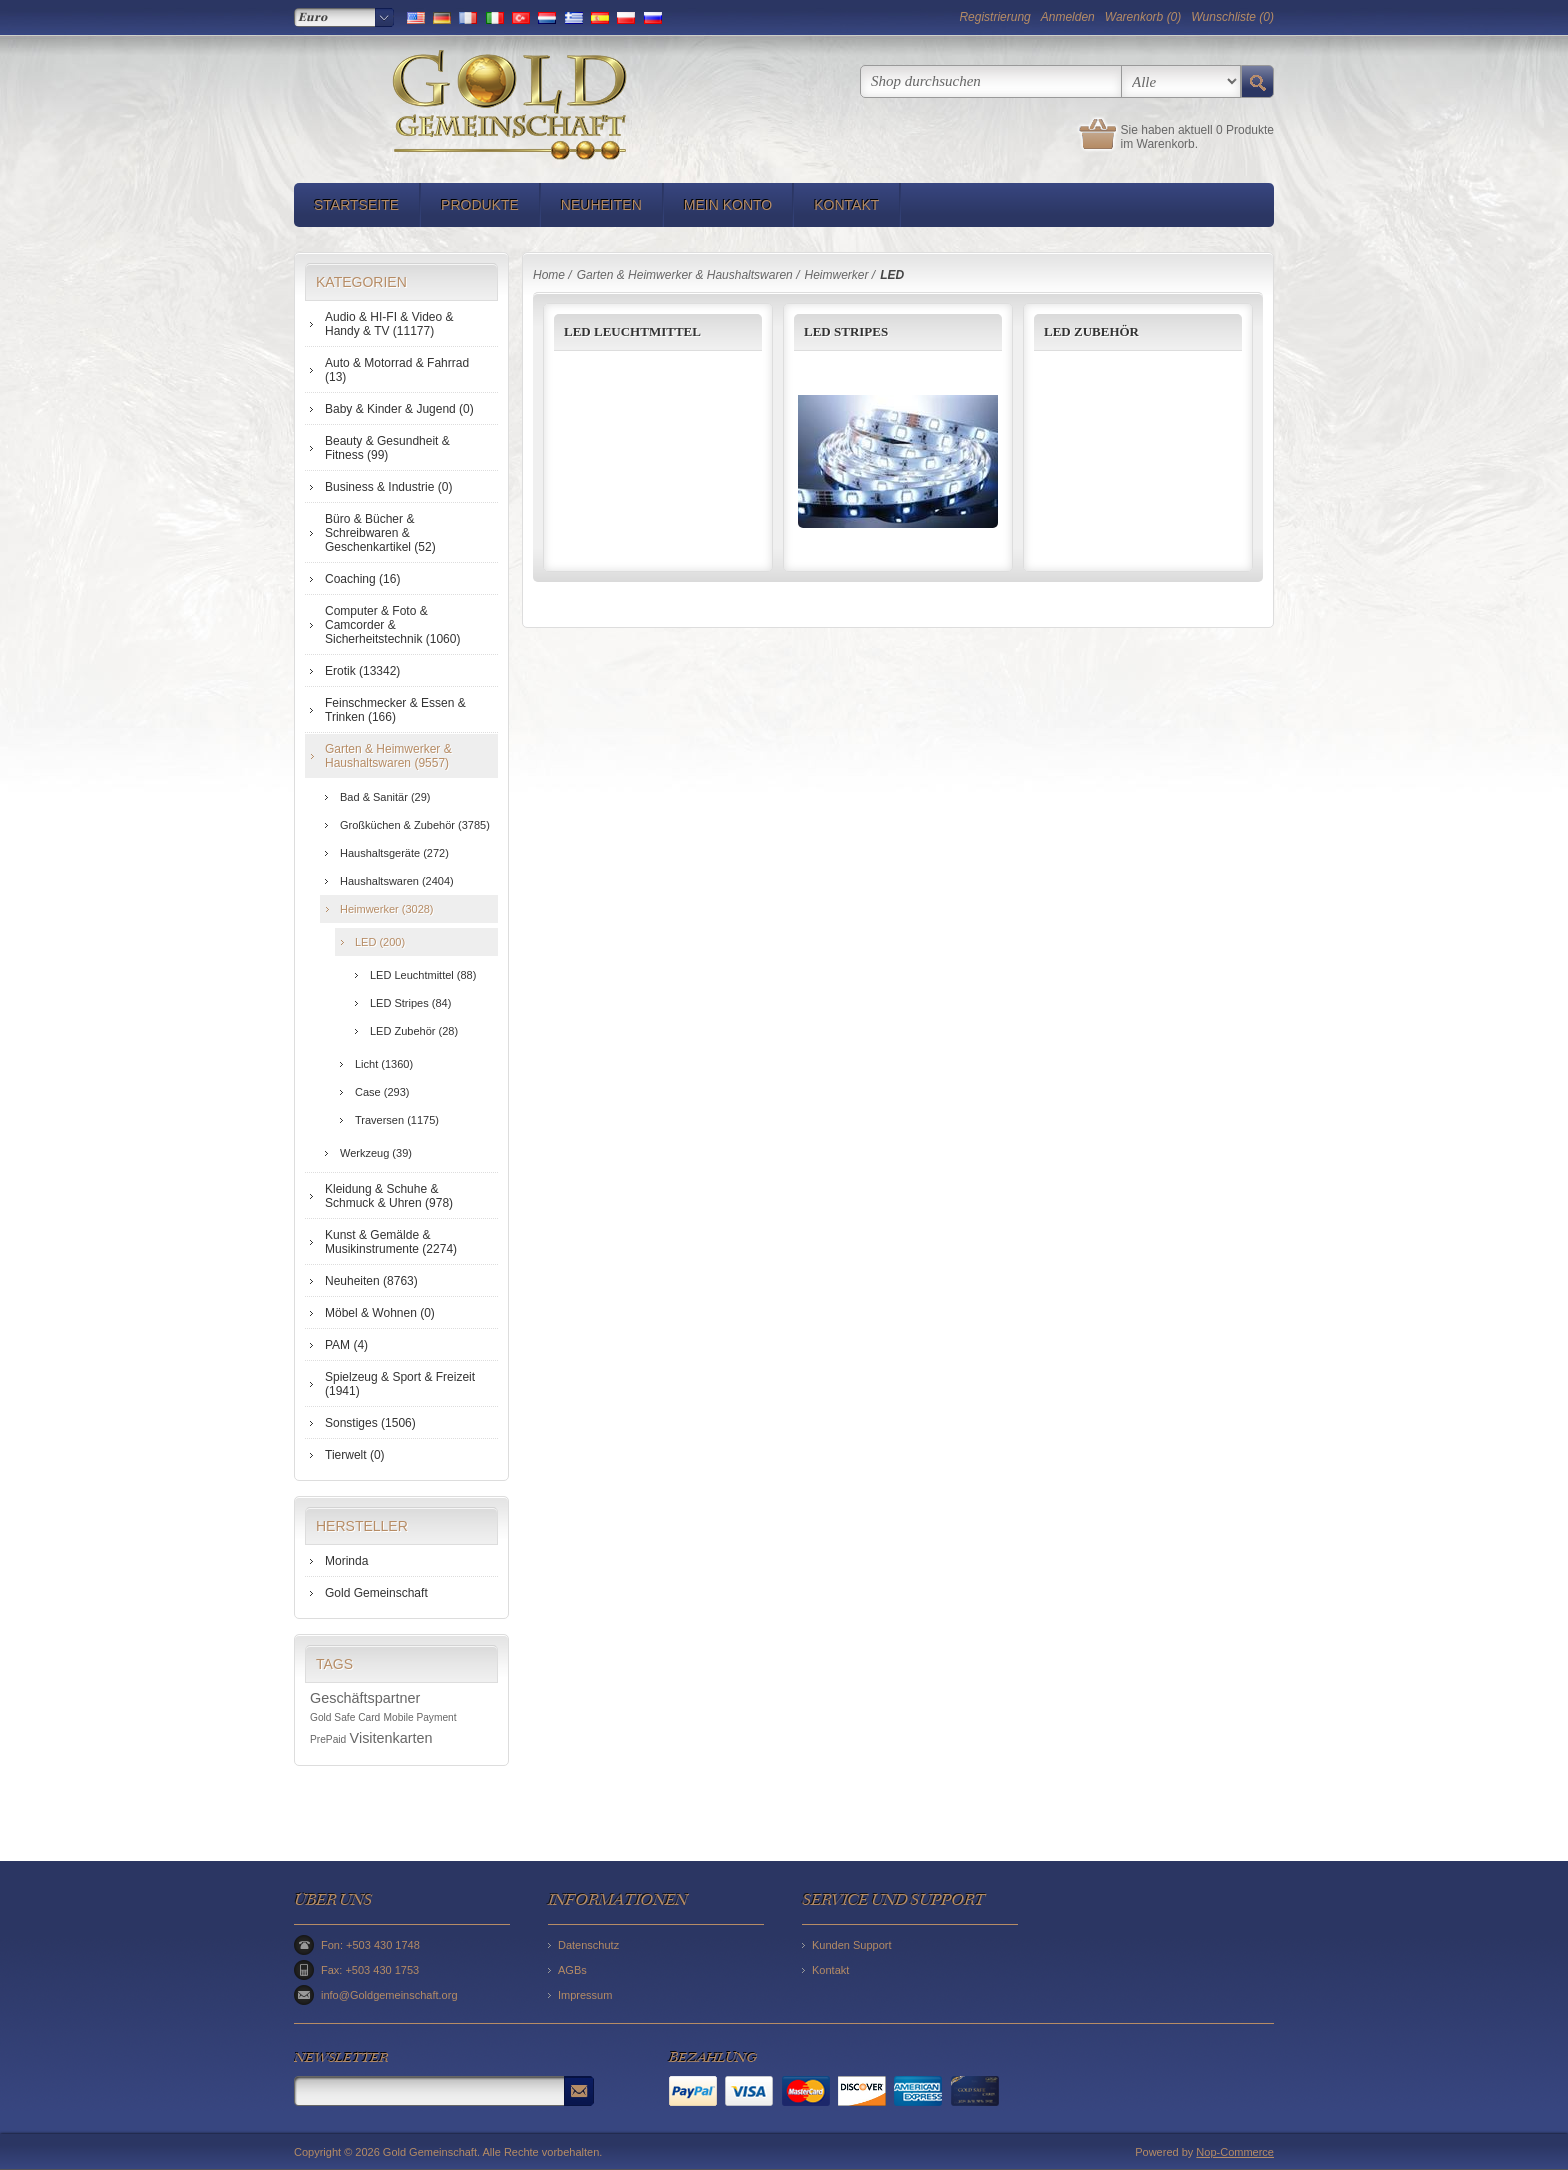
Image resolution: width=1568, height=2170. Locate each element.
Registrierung (994, 17)
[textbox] (991, 81)
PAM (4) (346, 1345)
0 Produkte (1245, 130)
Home (549, 275)
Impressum (585, 1995)
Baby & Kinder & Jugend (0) (399, 409)
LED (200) (380, 942)
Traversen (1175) (397, 1120)
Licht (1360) (384, 1064)
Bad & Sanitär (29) (385, 797)
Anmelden (1068, 17)
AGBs (572, 1970)
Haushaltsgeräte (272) (394, 853)
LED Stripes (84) (410, 1003)
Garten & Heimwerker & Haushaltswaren (685, 275)
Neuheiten (601, 205)
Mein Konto (728, 205)
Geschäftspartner (365, 1698)
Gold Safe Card (345, 1717)
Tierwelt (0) (355, 1455)
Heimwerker (836, 275)
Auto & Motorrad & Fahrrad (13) (397, 370)
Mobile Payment (420, 1717)
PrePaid (328, 1739)
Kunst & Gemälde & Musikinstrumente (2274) (391, 1242)
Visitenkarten (391, 1738)
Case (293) (382, 1092)
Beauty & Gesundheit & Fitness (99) (387, 448)
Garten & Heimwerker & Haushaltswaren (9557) (388, 756)
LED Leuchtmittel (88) (423, 975)
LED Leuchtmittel (632, 331)
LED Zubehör (1091, 331)
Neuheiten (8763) (371, 1281)
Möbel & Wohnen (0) (380, 1313)
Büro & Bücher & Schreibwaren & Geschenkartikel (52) (380, 533)
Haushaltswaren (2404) (397, 881)
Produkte (480, 205)
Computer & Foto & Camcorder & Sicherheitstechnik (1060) (392, 625)
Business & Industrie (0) (388, 487)
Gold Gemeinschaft (376, 1593)
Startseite (356, 205)
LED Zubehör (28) (414, 1031)
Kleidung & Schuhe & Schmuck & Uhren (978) (389, 1196)
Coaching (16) (362, 579)
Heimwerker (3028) (387, 909)
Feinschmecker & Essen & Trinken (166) (395, 710)
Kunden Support (852, 1945)
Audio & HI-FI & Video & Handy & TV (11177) (389, 324)
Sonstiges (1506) (370, 1423)
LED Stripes (846, 331)
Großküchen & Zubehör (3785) (415, 825)
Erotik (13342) (362, 671)
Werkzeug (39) (376, 1153)
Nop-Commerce (1235, 2152)
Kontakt (846, 205)
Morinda (346, 1561)
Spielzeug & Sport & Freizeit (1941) (400, 1384)
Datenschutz (588, 1945)
